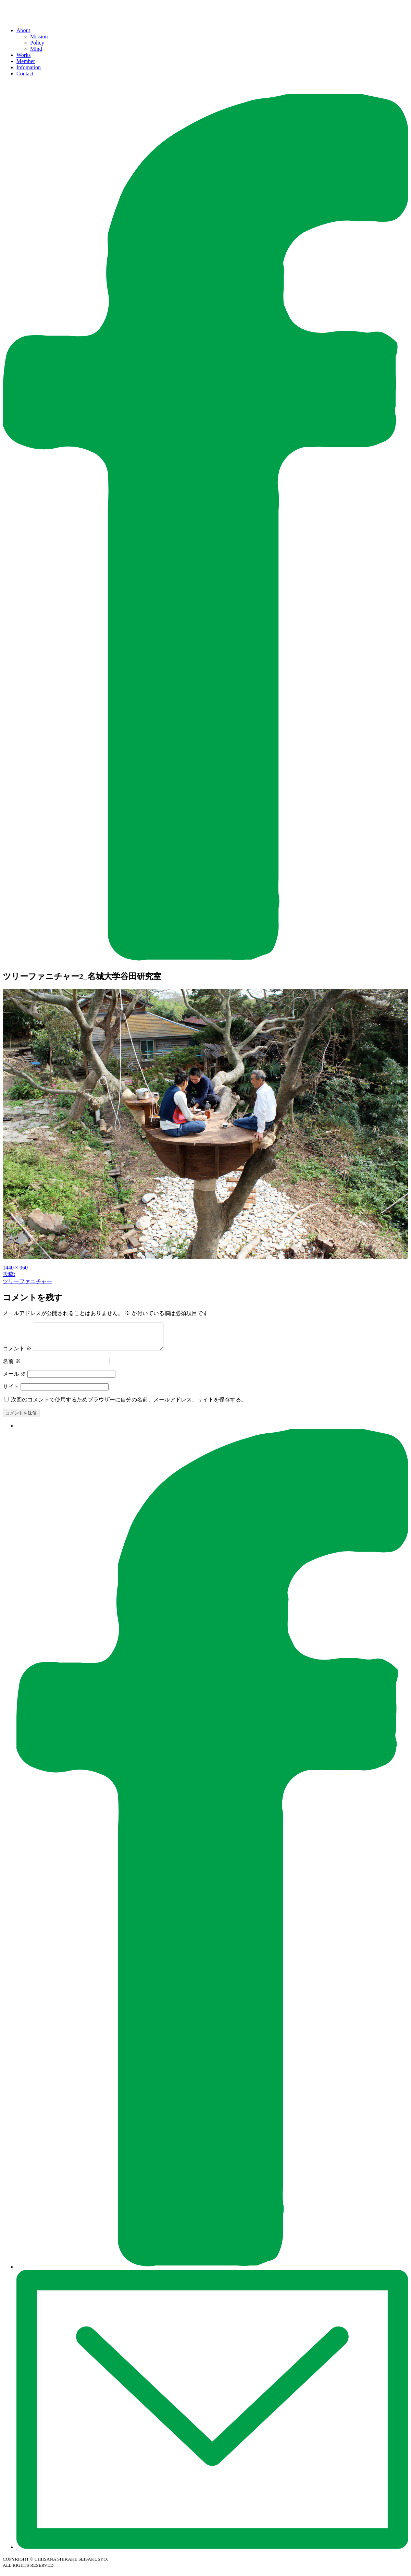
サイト (11, 1392)
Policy (37, 43)
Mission (39, 36)
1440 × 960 (15, 1268)
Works (23, 55)
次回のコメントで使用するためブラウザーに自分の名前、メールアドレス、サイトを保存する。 (129, 1405)
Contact (25, 73)
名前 (12, 1366)
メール (14, 1379)
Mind (36, 49)
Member (25, 61)
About (23, 30)
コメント (17, 1354)
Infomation (28, 67)
